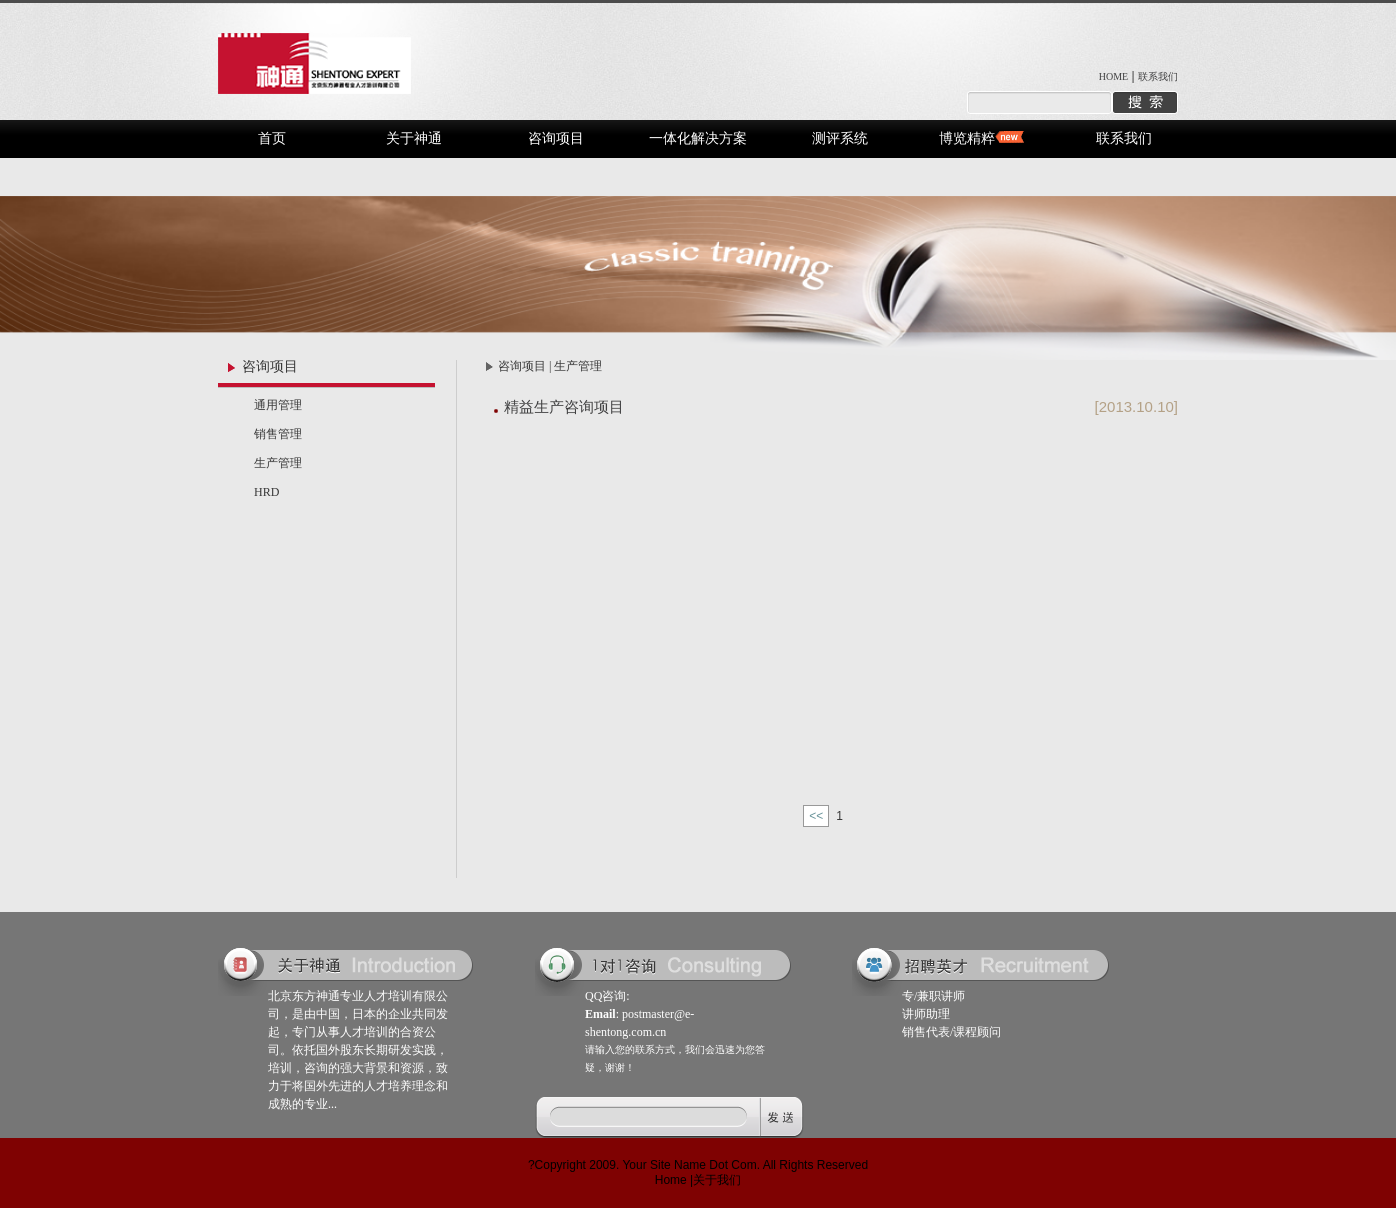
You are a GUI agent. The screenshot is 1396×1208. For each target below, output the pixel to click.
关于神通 (414, 138)
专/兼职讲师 (933, 996)
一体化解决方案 (698, 138)
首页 (272, 138)
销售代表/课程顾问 (951, 1032)
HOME (1113, 76)
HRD (266, 492)
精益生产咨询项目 (564, 406)
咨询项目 (556, 138)
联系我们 (1158, 76)
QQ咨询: (607, 996)
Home (671, 1180)
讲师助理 (926, 1014)
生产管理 (278, 463)
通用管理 (278, 405)
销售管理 (278, 434)
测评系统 (840, 138)
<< (816, 816)
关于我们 (717, 1180)
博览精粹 (967, 138)
